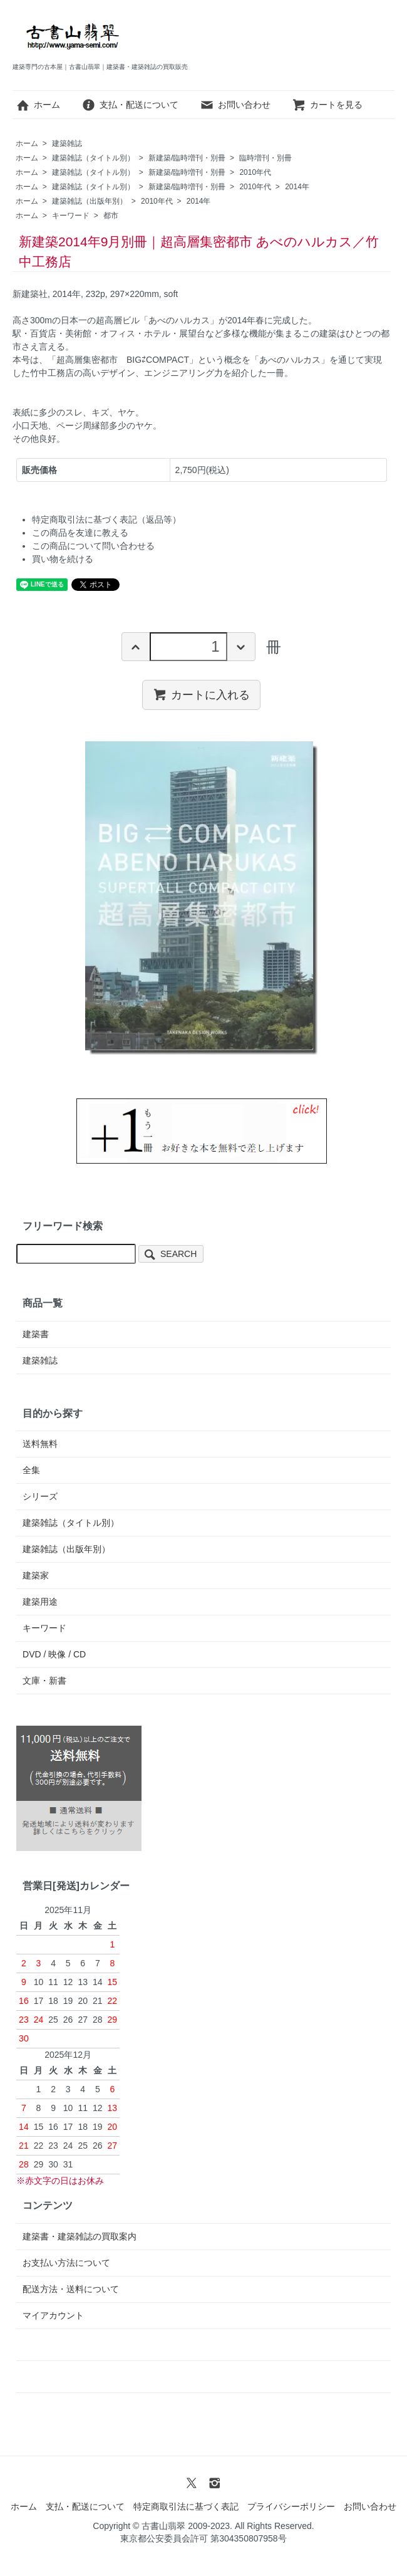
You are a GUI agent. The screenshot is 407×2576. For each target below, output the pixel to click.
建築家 (36, 1575)
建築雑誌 (67, 143)
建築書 (36, 1334)
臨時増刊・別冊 (265, 158)
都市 (110, 215)
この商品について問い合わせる (93, 546)
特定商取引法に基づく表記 (186, 2506)
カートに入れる (201, 694)
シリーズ (40, 1496)
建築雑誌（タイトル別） (93, 158)
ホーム (38, 105)
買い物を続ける (62, 559)
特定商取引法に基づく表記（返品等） (106, 519)
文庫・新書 (44, 1681)
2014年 (297, 186)
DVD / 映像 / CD (54, 1654)
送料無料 (40, 1444)
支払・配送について (129, 105)
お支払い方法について (66, 2263)
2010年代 (255, 172)
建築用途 (40, 1602)
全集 (31, 1470)
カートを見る (327, 105)
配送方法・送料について (71, 2289)
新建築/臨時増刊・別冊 (186, 158)
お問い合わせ (235, 105)
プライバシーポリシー (291, 2506)
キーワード (71, 215)
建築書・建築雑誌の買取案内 (80, 2236)
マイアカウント (53, 2315)
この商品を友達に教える (80, 533)
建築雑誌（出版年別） (89, 201)
